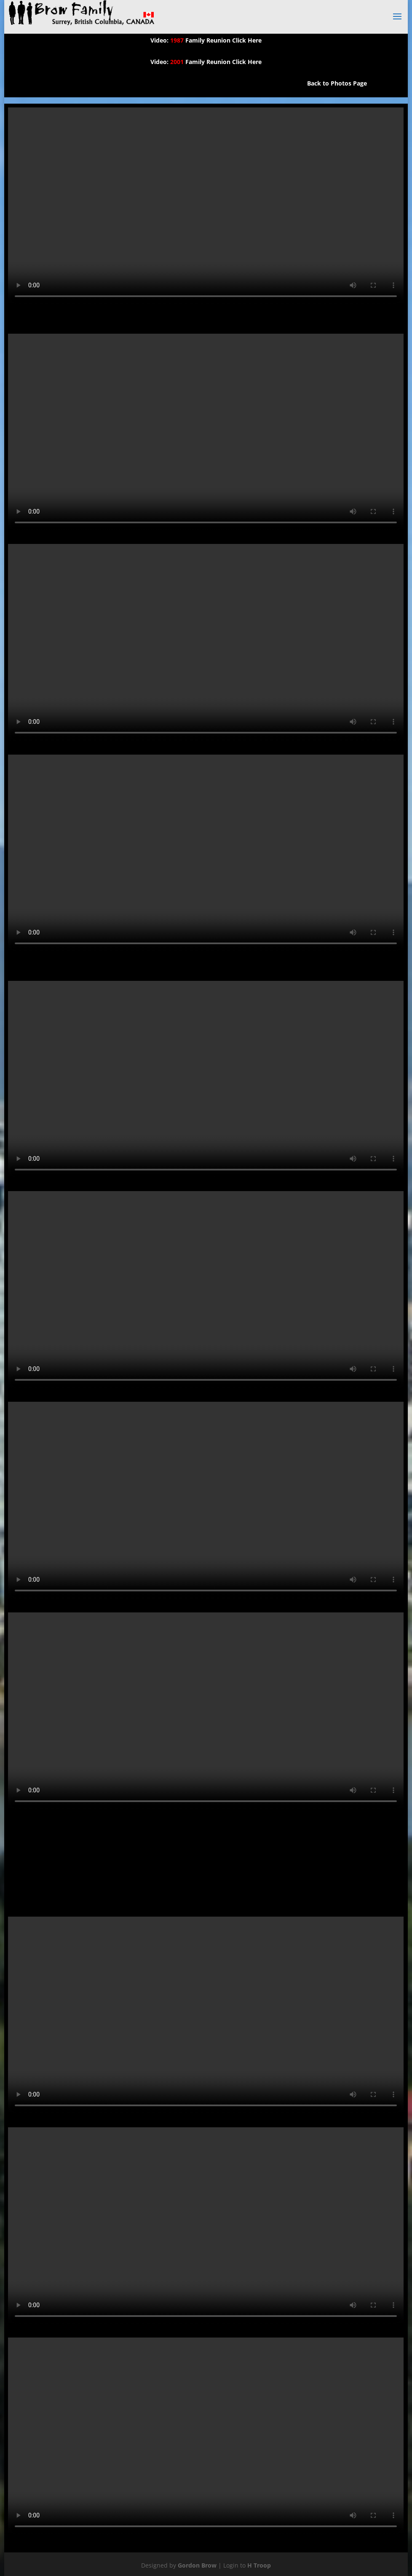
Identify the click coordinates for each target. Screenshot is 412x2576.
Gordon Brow (197, 2565)
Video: (160, 40)
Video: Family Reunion (190, 62)
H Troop (259, 2565)
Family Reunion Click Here (216, 40)
